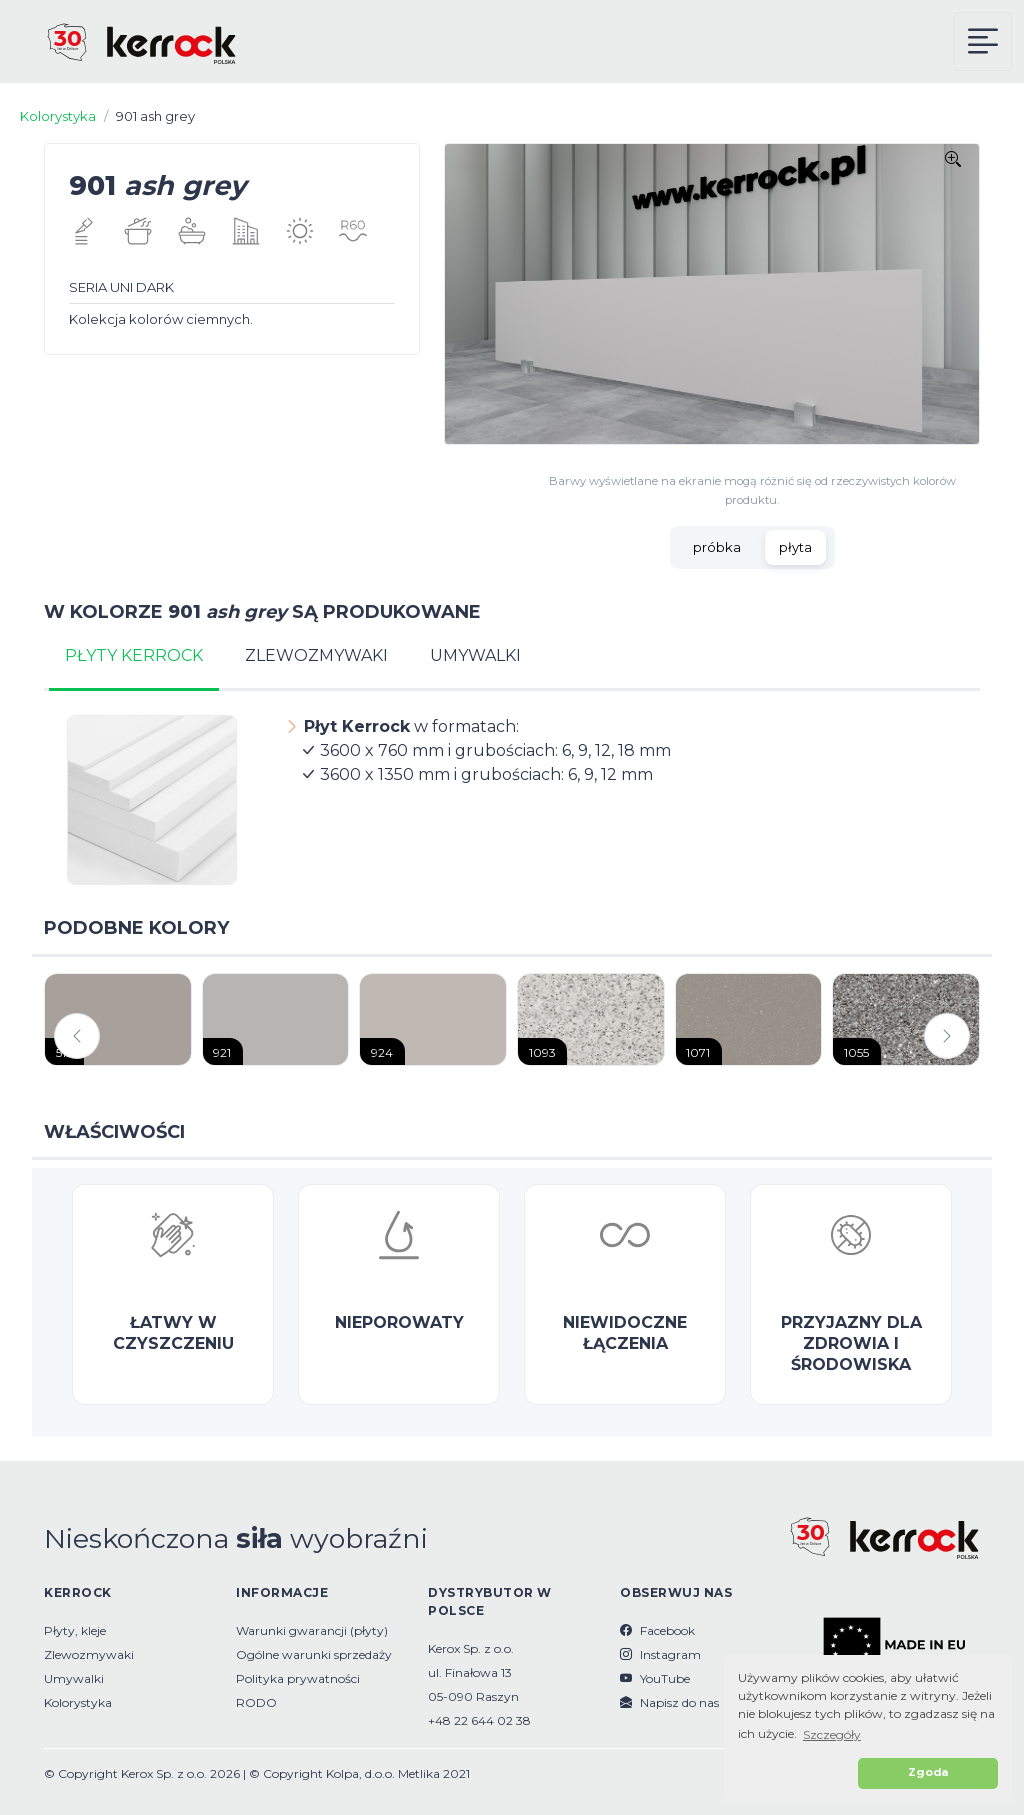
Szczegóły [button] (832, 1734)
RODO (256, 1702)
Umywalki (74, 1678)
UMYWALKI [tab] (475, 655)
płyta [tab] (795, 547)
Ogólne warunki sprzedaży (314, 1654)
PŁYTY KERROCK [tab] (134, 655)
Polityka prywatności (298, 1678)
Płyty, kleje (75, 1630)
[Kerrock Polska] (124, 42)
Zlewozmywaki (89, 1654)
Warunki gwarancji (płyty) (312, 1630)
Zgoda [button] (928, 1772)
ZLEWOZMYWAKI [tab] (316, 655)
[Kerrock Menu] (983, 41)
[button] (795, 1773)
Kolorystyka (58, 116)
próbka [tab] (717, 547)
